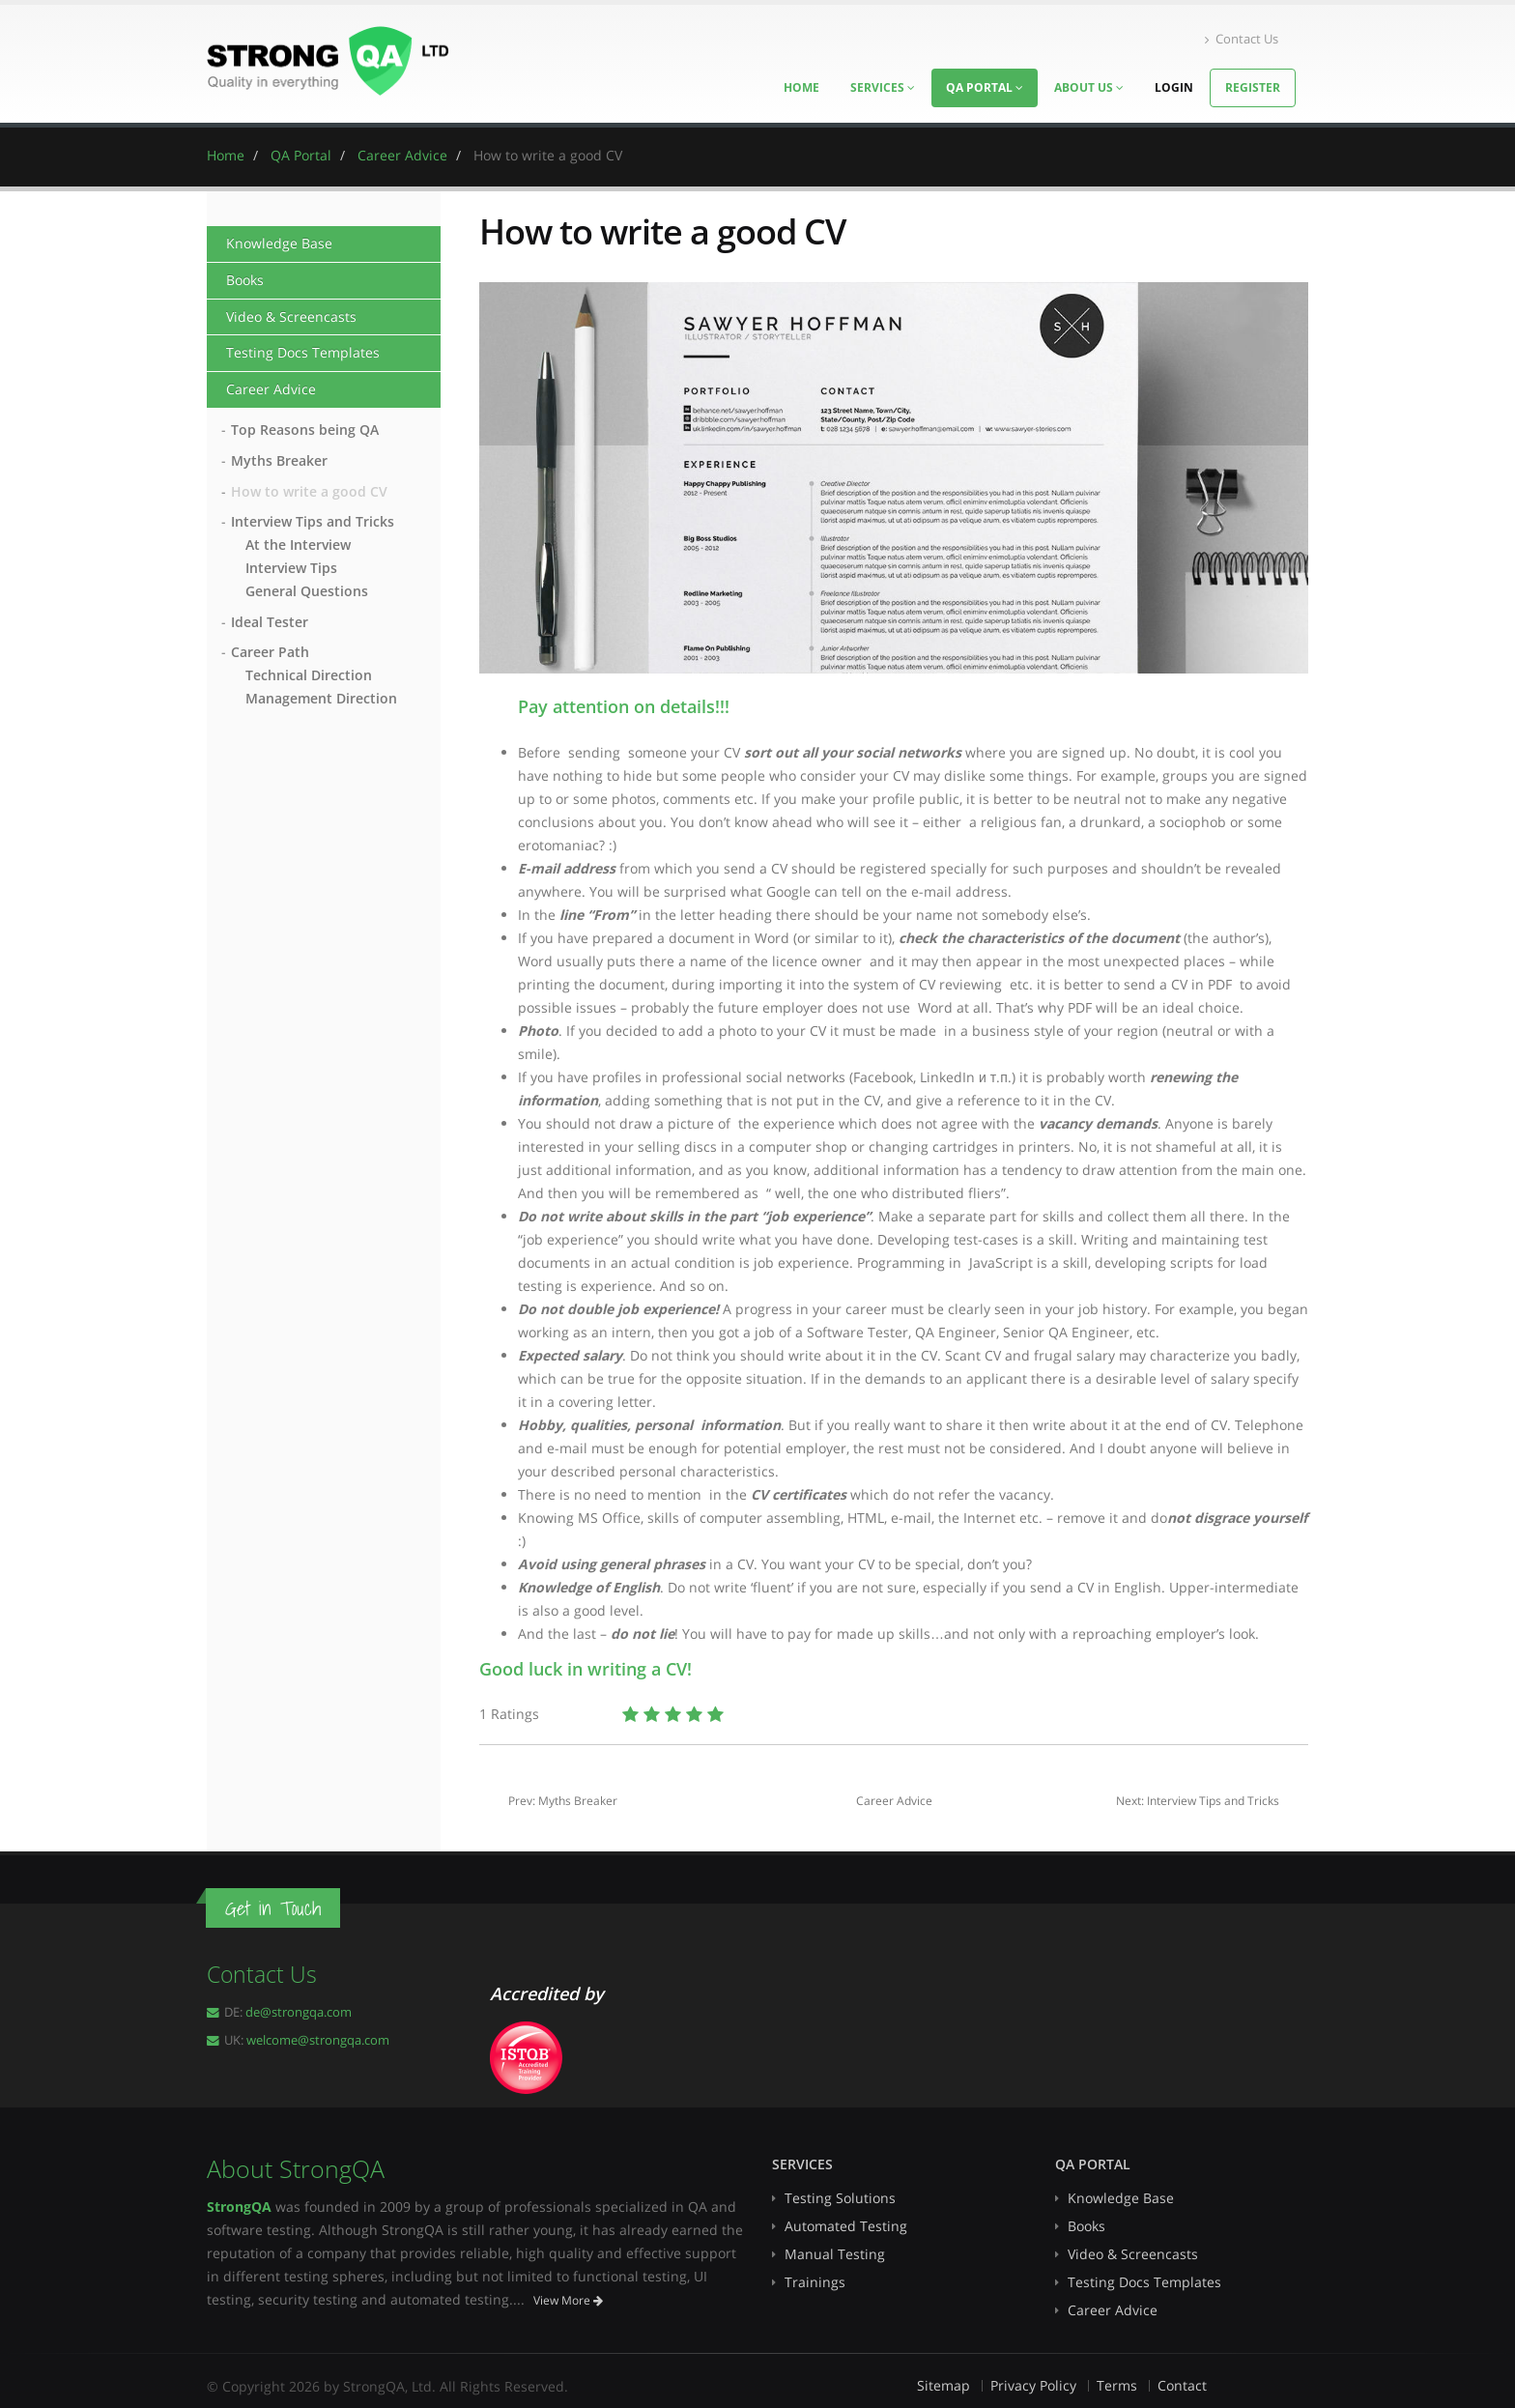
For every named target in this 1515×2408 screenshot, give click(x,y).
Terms (1117, 2385)
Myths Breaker (279, 460)
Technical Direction (308, 675)
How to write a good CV (309, 491)
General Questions (306, 591)
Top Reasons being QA (305, 429)
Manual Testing (835, 2254)
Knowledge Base (279, 243)
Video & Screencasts (291, 316)
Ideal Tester (269, 622)
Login (1174, 87)
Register (1252, 87)
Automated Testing (846, 2226)
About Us (1089, 87)
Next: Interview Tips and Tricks (1197, 1800)
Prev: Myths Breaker (562, 1800)
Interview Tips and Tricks (312, 521)
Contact (1182, 2385)
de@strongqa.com (298, 2012)
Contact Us (1241, 39)
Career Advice (271, 389)
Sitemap (943, 2385)
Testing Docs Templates (303, 352)
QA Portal (984, 87)
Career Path (270, 652)
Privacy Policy (1033, 2385)
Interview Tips (291, 568)
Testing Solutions (840, 2198)
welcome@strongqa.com (317, 2040)
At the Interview (298, 544)
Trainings (815, 2282)
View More (568, 2300)
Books (245, 280)
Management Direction (321, 698)
